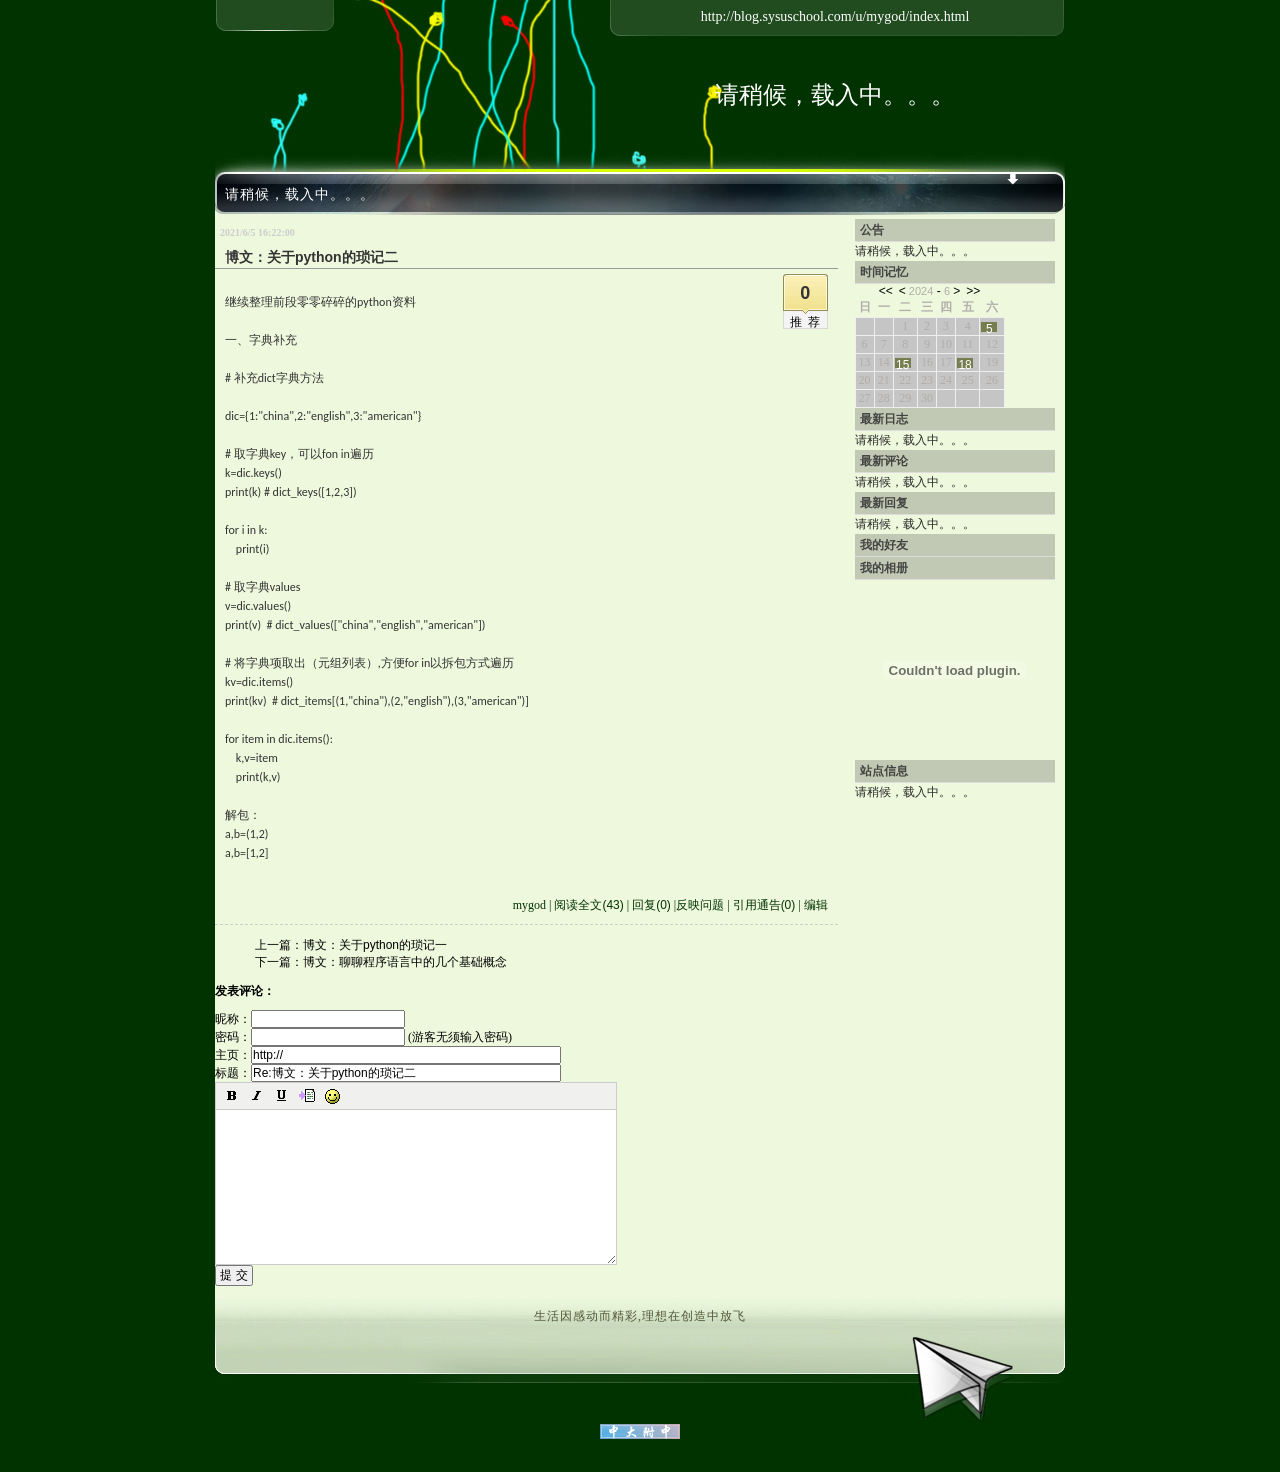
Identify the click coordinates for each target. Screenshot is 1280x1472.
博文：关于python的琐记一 (375, 945)
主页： (388, 1055)
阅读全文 (588, 905)
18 (964, 363)
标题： (388, 1073)
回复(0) (651, 905)
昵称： (310, 1019)
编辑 (816, 905)
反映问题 (700, 905)
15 (902, 363)
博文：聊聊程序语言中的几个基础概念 (405, 962)
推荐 (808, 322)
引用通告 (764, 905)
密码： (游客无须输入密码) (363, 1037)
